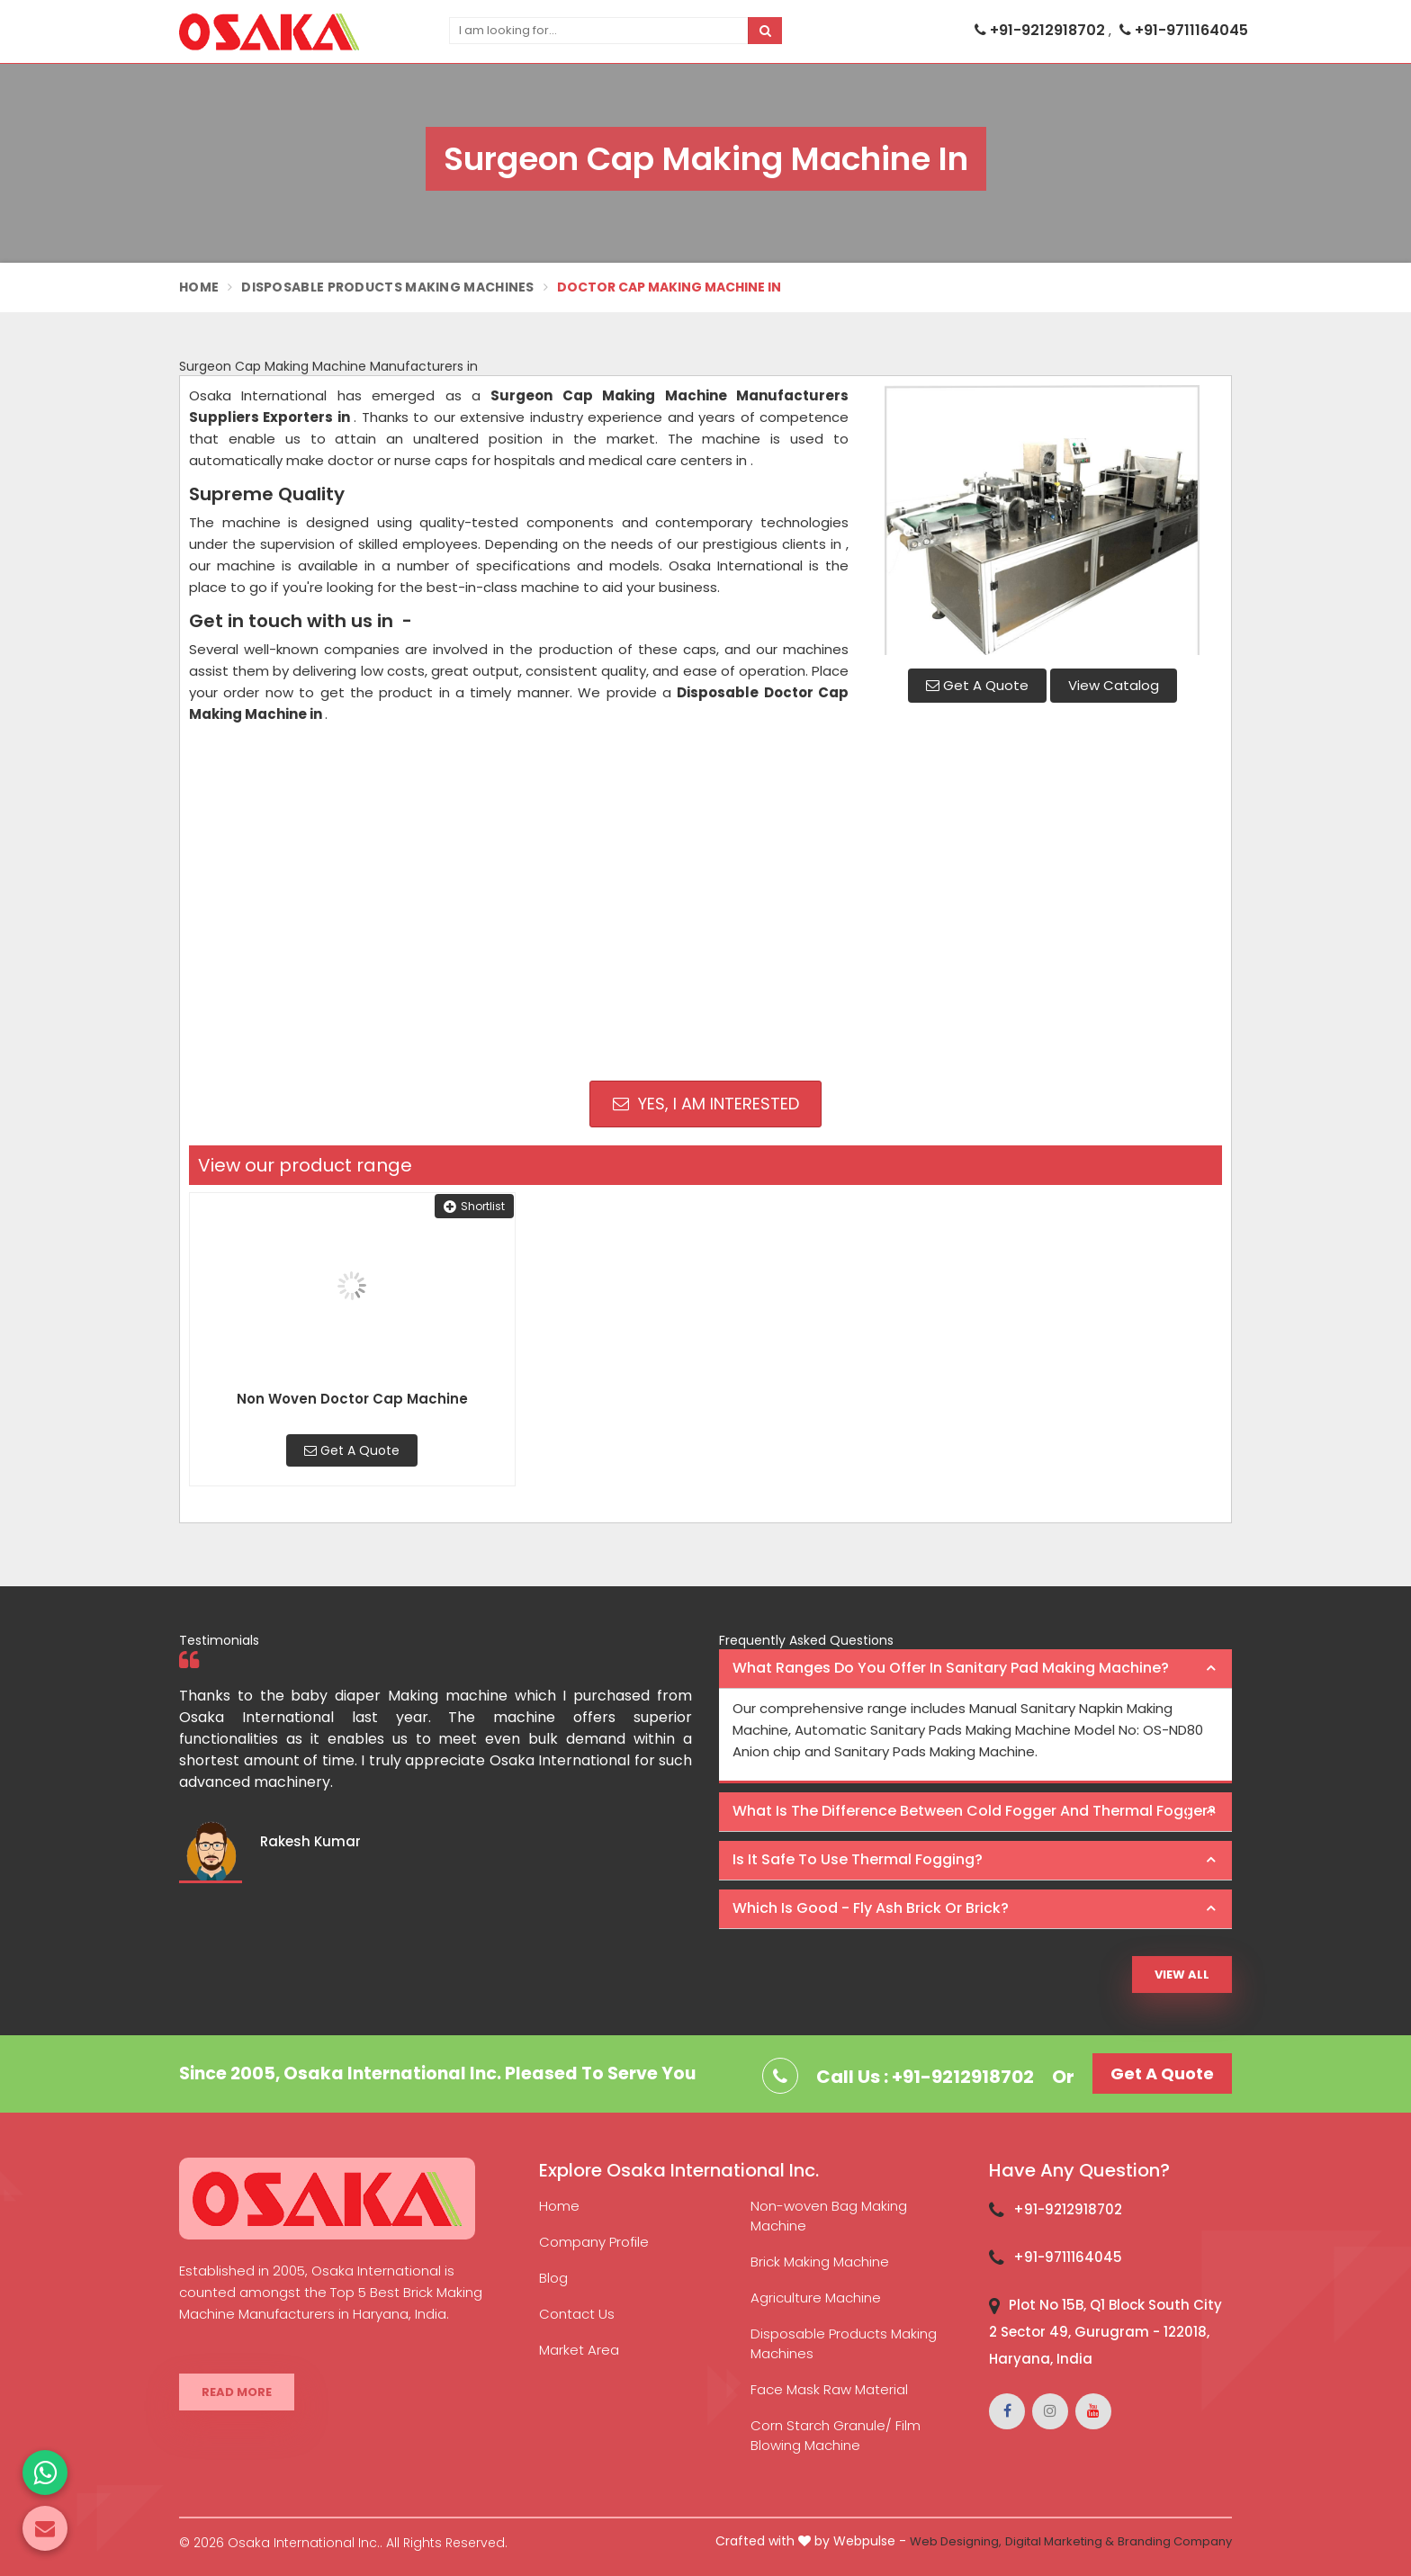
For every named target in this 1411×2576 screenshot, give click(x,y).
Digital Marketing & (1059, 2541)
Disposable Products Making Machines (388, 287)
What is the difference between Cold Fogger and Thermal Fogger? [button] (974, 1810)
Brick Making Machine (819, 2261)
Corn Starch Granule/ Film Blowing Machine (835, 2435)
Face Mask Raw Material (829, 2389)
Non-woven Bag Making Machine (828, 2215)
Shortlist (474, 1206)
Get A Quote (977, 685)
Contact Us (577, 2313)
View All (1182, 1974)
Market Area (579, 2349)
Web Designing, (956, 2541)
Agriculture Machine (815, 2297)
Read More (237, 2392)
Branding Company (1175, 2541)
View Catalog (1113, 685)
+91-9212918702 (1042, 30)
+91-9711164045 (1183, 30)
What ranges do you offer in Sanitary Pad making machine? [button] (950, 1667)
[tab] (975, 1669)
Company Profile (594, 2241)
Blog (553, 2277)
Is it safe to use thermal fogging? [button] (857, 1859)
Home (199, 287)
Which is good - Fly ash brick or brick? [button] (870, 1908)
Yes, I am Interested (706, 1103)
